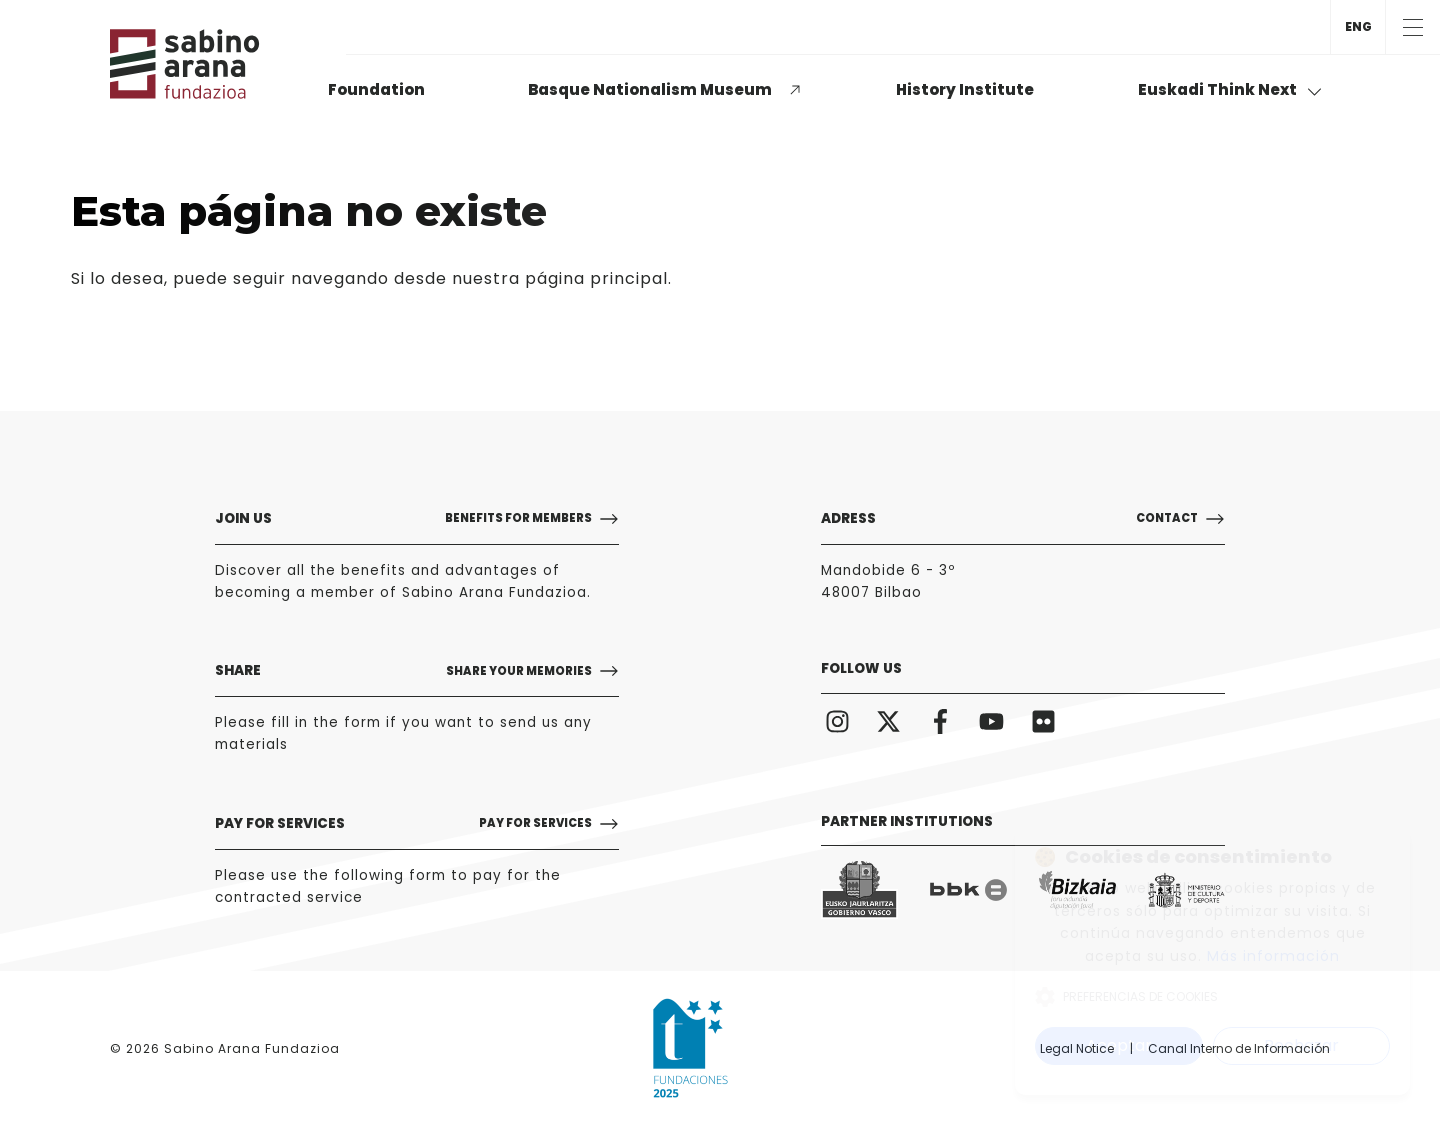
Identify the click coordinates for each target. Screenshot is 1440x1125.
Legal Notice (1077, 1048)
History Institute (965, 89)
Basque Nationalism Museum (650, 89)
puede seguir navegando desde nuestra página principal (420, 278)
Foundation (376, 89)
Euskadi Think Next (1230, 89)
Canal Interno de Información (1239, 1048)
